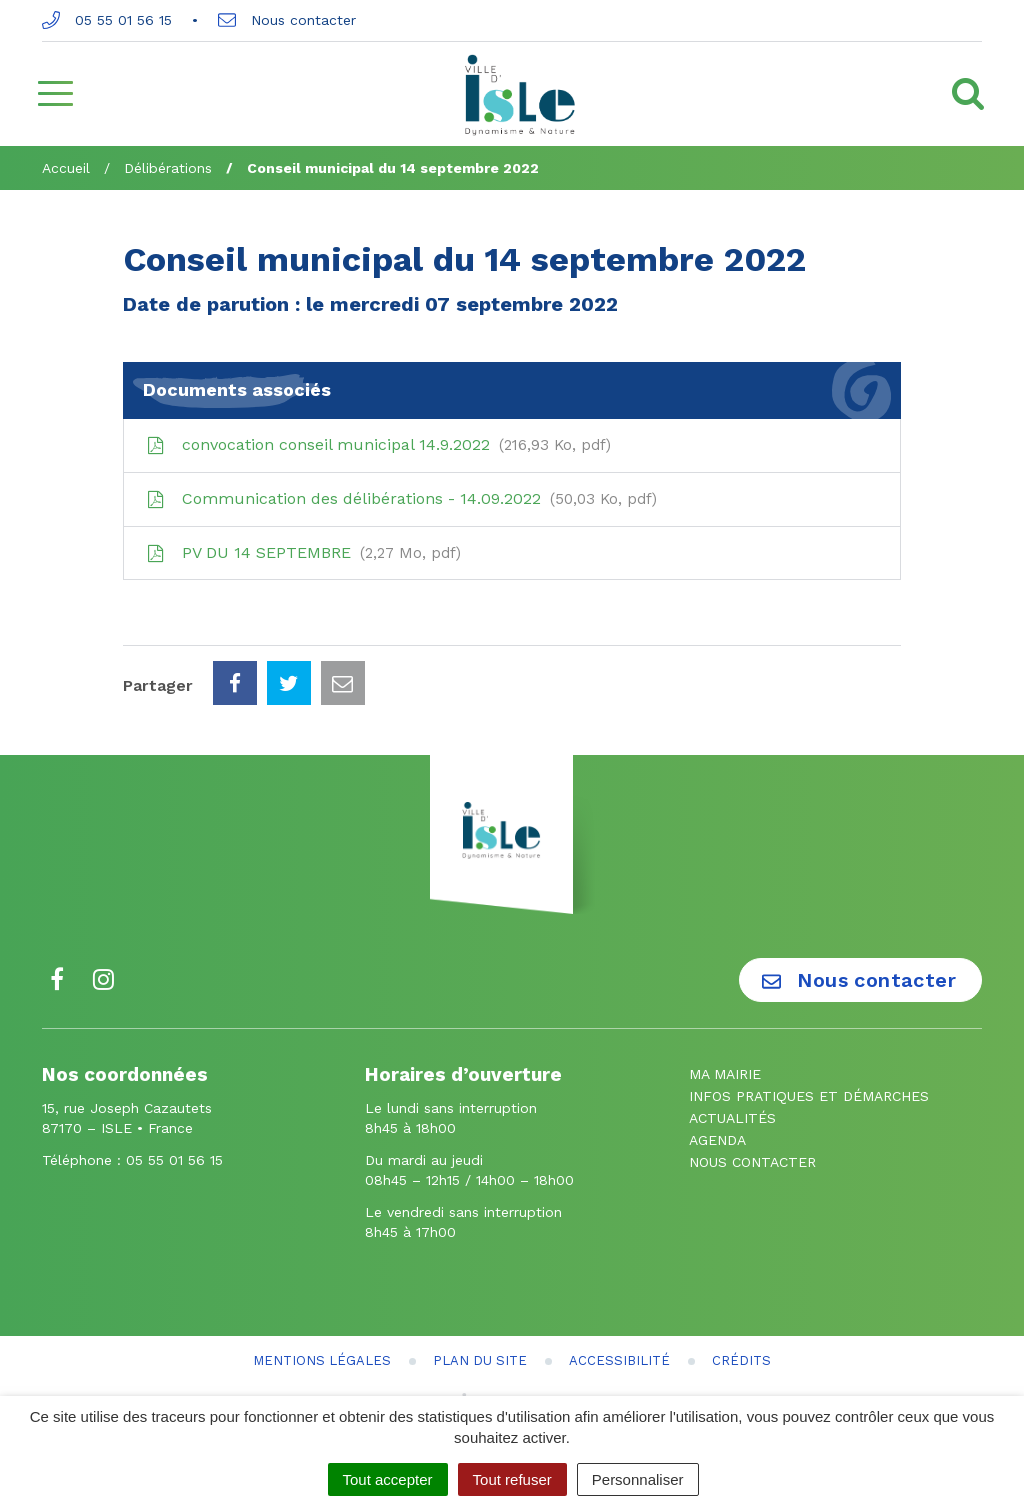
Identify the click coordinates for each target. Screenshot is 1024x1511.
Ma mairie (725, 1074)
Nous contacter (287, 20)
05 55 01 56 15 (107, 20)
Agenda (717, 1140)
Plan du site (480, 1360)
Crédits (741, 1360)
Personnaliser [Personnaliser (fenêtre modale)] (638, 1479)
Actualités (732, 1118)
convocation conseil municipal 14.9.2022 (377, 445)
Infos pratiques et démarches (809, 1096)
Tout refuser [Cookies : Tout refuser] (512, 1479)
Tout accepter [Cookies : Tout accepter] (388, 1479)
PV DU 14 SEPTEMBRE (302, 553)
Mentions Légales (322, 1360)
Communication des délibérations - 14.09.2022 (400, 499)
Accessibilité (619, 1360)
